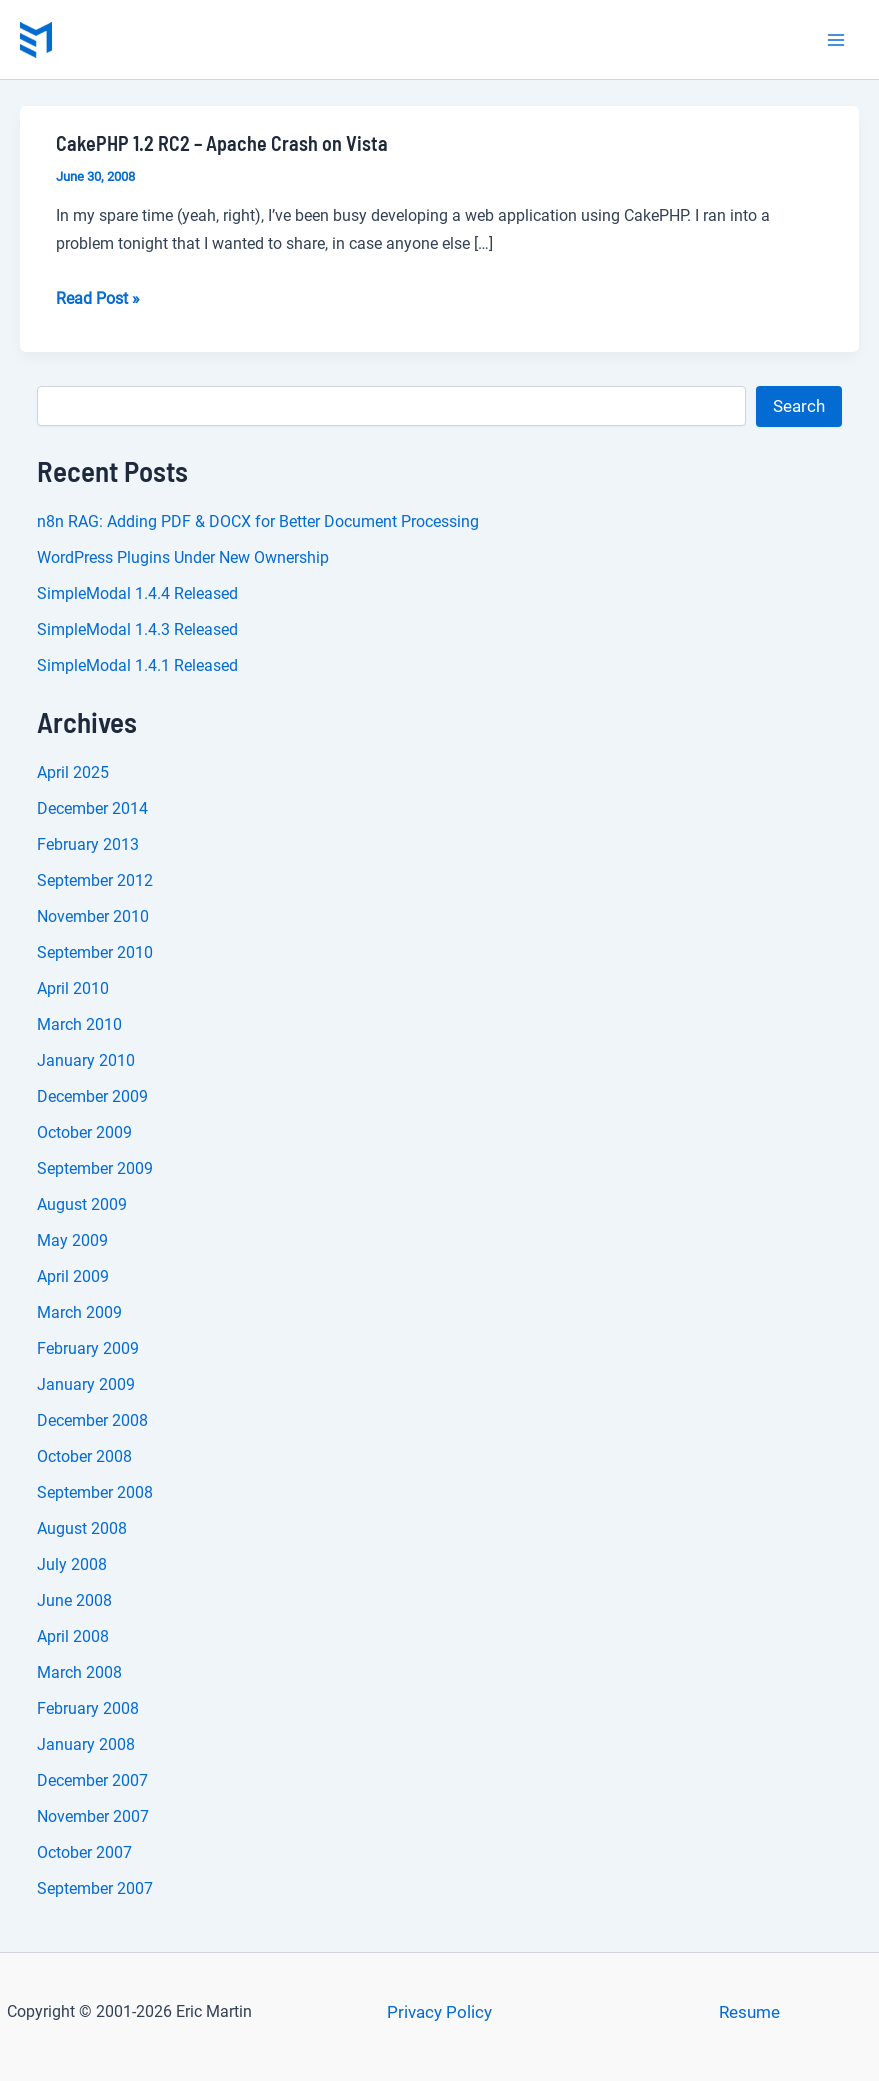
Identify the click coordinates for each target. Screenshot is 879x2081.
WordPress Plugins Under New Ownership (183, 557)
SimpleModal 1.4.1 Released (137, 665)
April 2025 (73, 772)
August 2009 (82, 1204)
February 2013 (88, 844)
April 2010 (73, 988)
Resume (749, 2012)
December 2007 (92, 1780)
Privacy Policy (439, 2012)
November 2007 (93, 1816)
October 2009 (84, 1132)
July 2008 (72, 1564)
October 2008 (84, 1456)
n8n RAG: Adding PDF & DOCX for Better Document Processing (258, 521)
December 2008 (92, 1420)
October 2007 (84, 1852)
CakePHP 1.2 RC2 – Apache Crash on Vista (222, 143)
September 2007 (95, 1888)
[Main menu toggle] (837, 40)
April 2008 (73, 1636)
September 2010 (95, 952)
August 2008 (82, 1528)
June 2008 (74, 1600)
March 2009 (79, 1312)
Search (799, 406)
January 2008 (86, 1744)
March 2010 (79, 1024)
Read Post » (98, 299)
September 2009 (95, 1168)
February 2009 (88, 1348)
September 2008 (95, 1492)
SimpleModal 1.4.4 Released (137, 593)
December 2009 (92, 1096)
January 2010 (86, 1060)
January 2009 (86, 1384)
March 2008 (79, 1672)
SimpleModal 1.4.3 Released (137, 629)
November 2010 (93, 916)
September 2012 (95, 880)
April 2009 (73, 1276)
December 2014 (92, 808)
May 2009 (72, 1240)
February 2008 (88, 1708)
